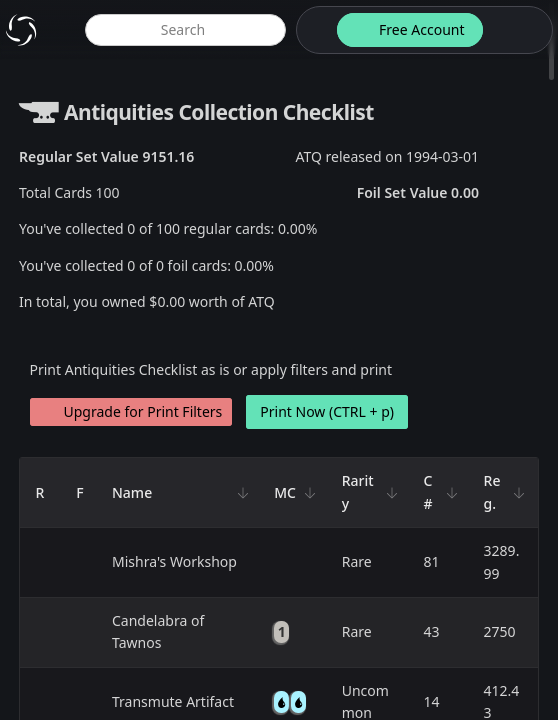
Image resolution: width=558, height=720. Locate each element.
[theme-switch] (313, 30)
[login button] (516, 30)
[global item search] (185, 30)
